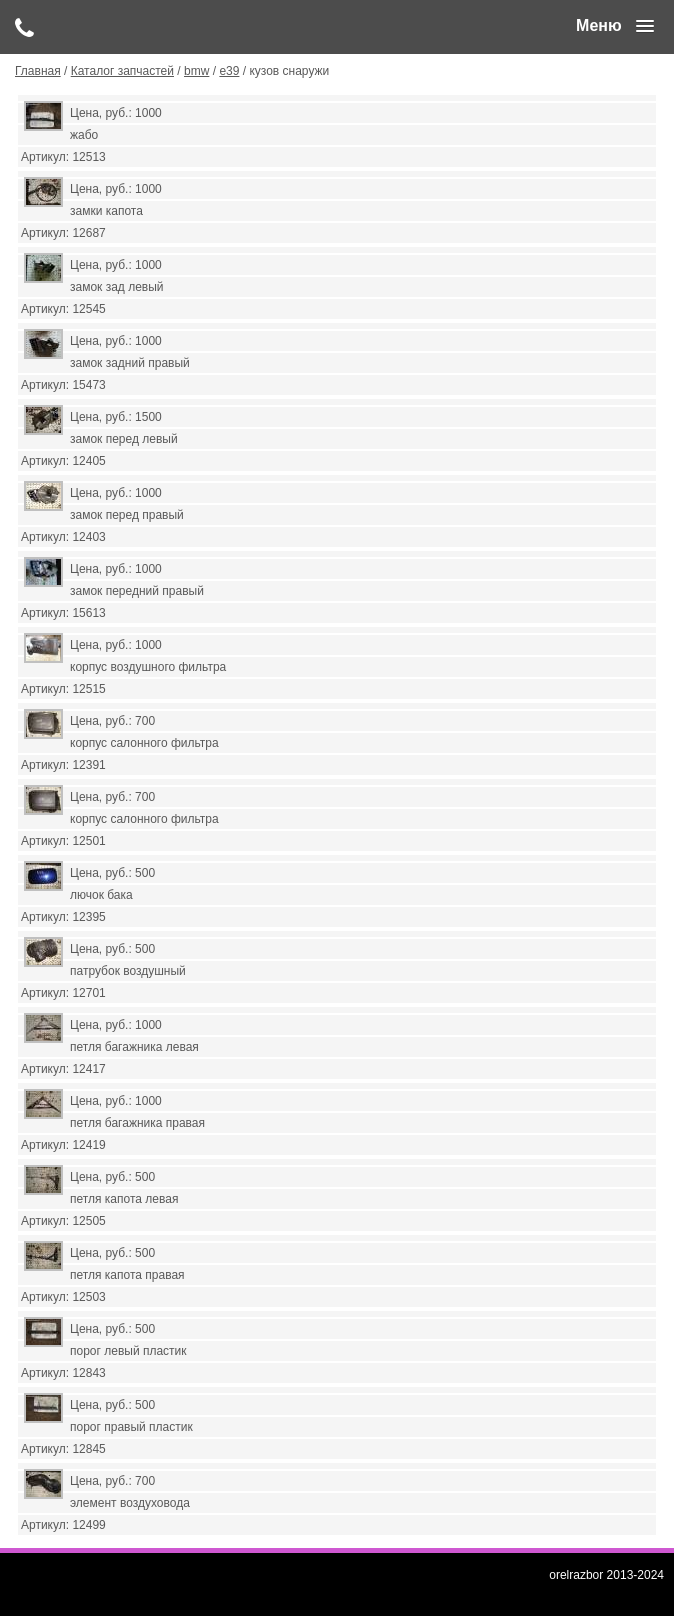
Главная (38, 71)
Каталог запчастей (122, 71)
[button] (615, 26)
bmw (196, 71)
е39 (229, 71)
